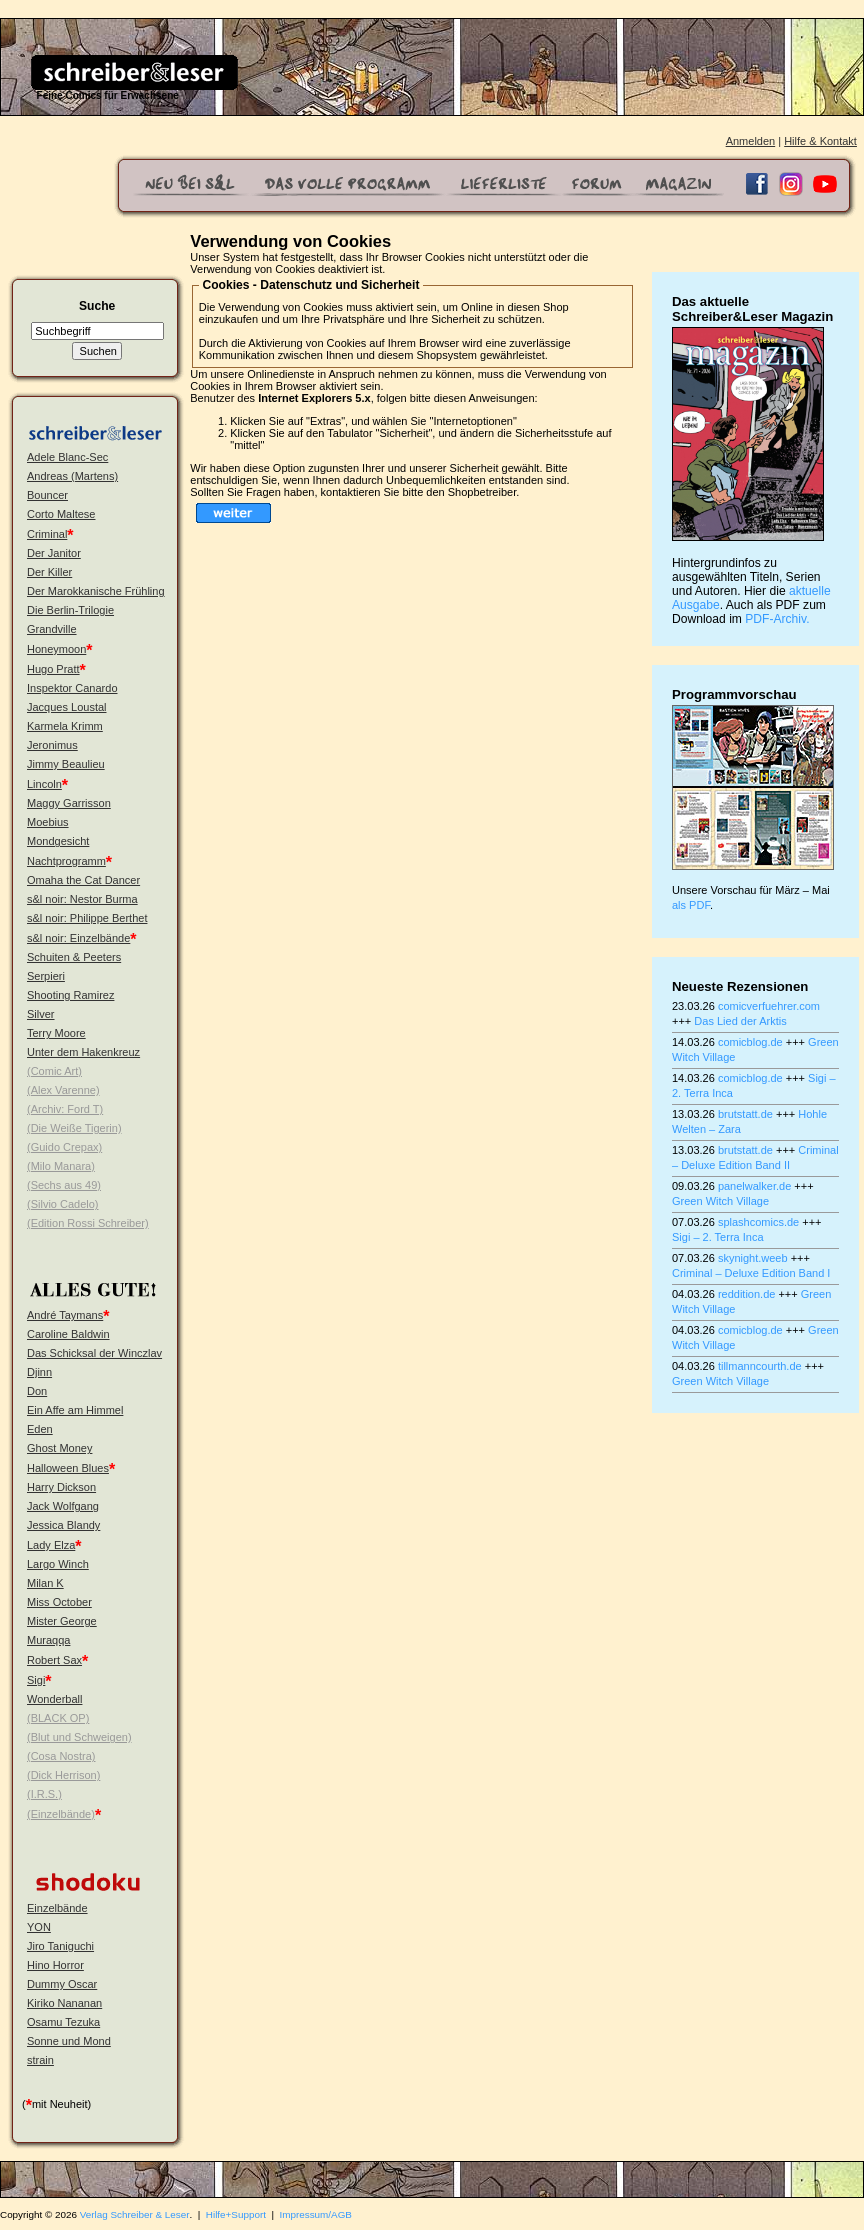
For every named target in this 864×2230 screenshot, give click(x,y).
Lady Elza (51, 1545)
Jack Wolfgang (63, 1506)
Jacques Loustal (67, 707)
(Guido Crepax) (64, 1147)
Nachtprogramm (66, 861)
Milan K (45, 1583)
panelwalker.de (754, 1186)
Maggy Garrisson (69, 803)
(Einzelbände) (61, 1814)
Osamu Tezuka (63, 2022)
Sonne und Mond (69, 2041)
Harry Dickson (61, 1487)
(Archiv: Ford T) (65, 1109)
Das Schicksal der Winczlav (94, 1353)
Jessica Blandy (63, 1525)
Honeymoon (56, 649)
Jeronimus (52, 745)
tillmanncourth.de (760, 1366)
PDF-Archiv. (777, 619)
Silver (41, 1014)
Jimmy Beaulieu (66, 764)
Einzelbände (57, 1908)
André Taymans (65, 1315)
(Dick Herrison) (63, 1775)
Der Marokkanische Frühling (96, 591)
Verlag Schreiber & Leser (135, 2214)
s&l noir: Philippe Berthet (87, 918)
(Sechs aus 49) (64, 1185)
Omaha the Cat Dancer (83, 880)
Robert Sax (54, 1660)
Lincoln (44, 784)
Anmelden (751, 141)
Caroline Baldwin (68, 1334)
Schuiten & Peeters (74, 957)
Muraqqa (48, 1640)
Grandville (52, 629)
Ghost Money (59, 1448)
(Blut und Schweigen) (79, 1737)
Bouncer (47, 495)
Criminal (47, 534)
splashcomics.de (758, 1222)
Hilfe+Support (236, 2214)
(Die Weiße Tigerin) (74, 1128)
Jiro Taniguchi (60, 1946)
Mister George (62, 1621)
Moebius (48, 822)
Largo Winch (58, 1564)
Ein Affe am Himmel (75, 1410)
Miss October (59, 1602)
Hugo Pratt (53, 669)
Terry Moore (56, 1033)
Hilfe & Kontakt (820, 141)
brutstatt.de (745, 1114)
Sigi (36, 1680)
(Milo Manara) (61, 1166)
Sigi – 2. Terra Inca (718, 1237)
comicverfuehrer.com (769, 1006)
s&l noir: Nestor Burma (82, 899)
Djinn (39, 1372)
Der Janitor (54, 553)
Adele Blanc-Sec (67, 457)
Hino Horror (55, 1965)
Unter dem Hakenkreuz (83, 1052)
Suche (97, 306)
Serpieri (46, 976)
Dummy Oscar (62, 1984)
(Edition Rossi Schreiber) (88, 1223)
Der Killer (49, 572)
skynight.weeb (753, 1258)
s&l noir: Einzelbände (78, 938)
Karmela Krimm (65, 726)
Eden (40, 1429)
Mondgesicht (58, 841)
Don (37, 1391)
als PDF (691, 905)
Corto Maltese (61, 514)
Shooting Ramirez (70, 995)
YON (39, 1927)
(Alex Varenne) (63, 1090)
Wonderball (54, 1699)
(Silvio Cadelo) (63, 1204)
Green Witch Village (720, 1201)
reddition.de (747, 1294)
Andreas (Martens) (72, 476)
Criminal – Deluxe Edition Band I (751, 1273)
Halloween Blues (68, 1468)
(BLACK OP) (58, 1718)
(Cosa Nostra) (61, 1756)
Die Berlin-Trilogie (70, 610)
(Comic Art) (54, 1071)
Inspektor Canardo (72, 688)
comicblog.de (750, 1042)
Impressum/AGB (316, 2214)
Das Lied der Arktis (740, 1021)
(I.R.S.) (44, 1794)
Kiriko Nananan (64, 2003)
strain (40, 2060)
